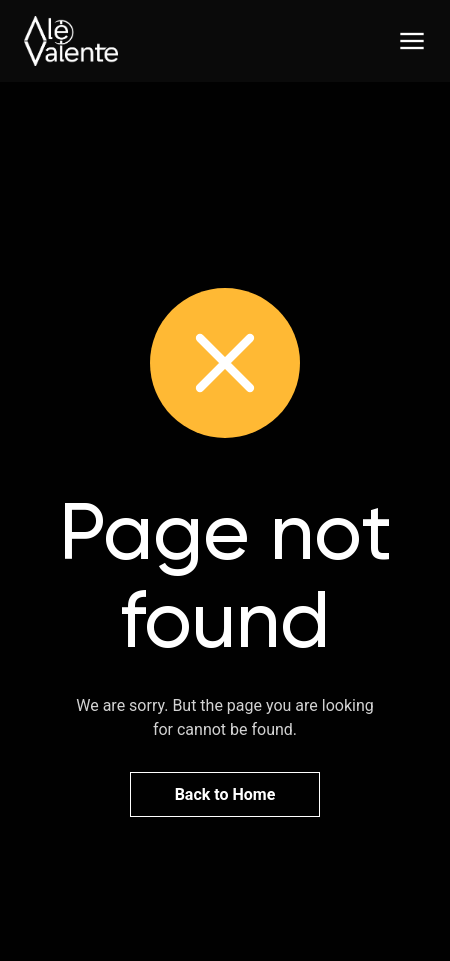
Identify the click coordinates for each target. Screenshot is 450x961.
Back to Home (225, 794)
